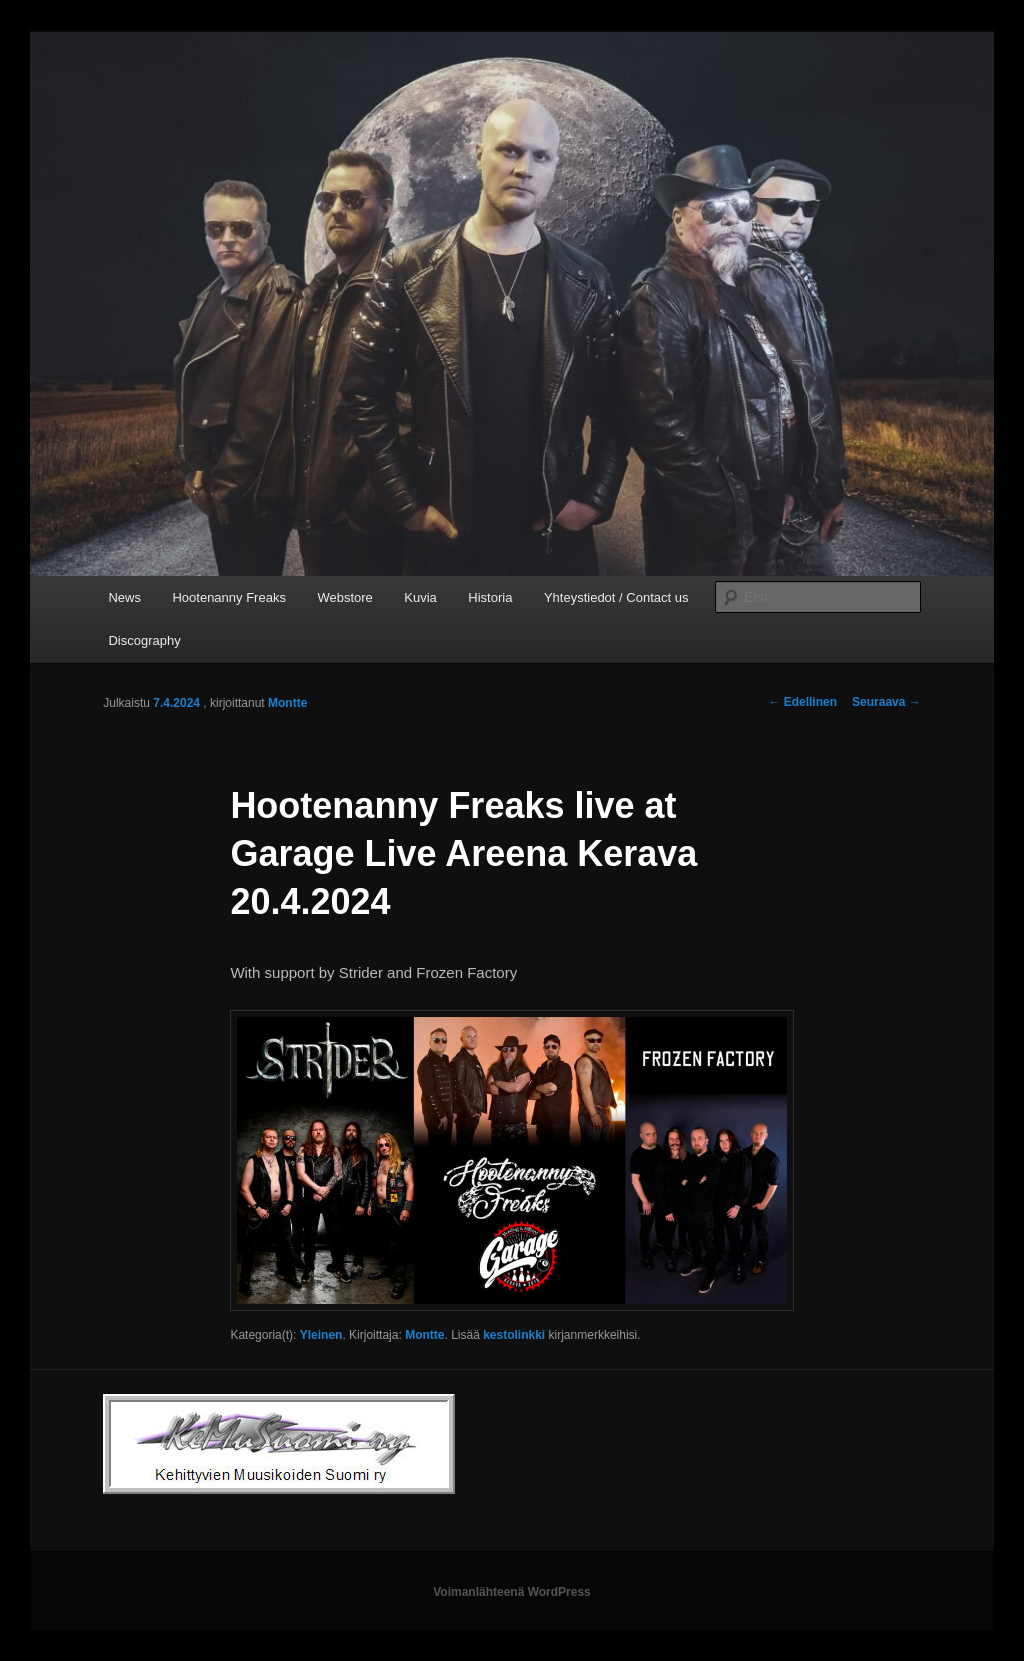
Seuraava (886, 702)
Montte (287, 703)
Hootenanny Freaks (228, 597)
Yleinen (321, 1335)
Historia (490, 597)
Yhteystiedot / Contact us (616, 597)
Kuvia (420, 597)
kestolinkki (514, 1335)
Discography (144, 640)
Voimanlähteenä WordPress (512, 1592)
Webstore (344, 597)
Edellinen (802, 702)
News (124, 597)
